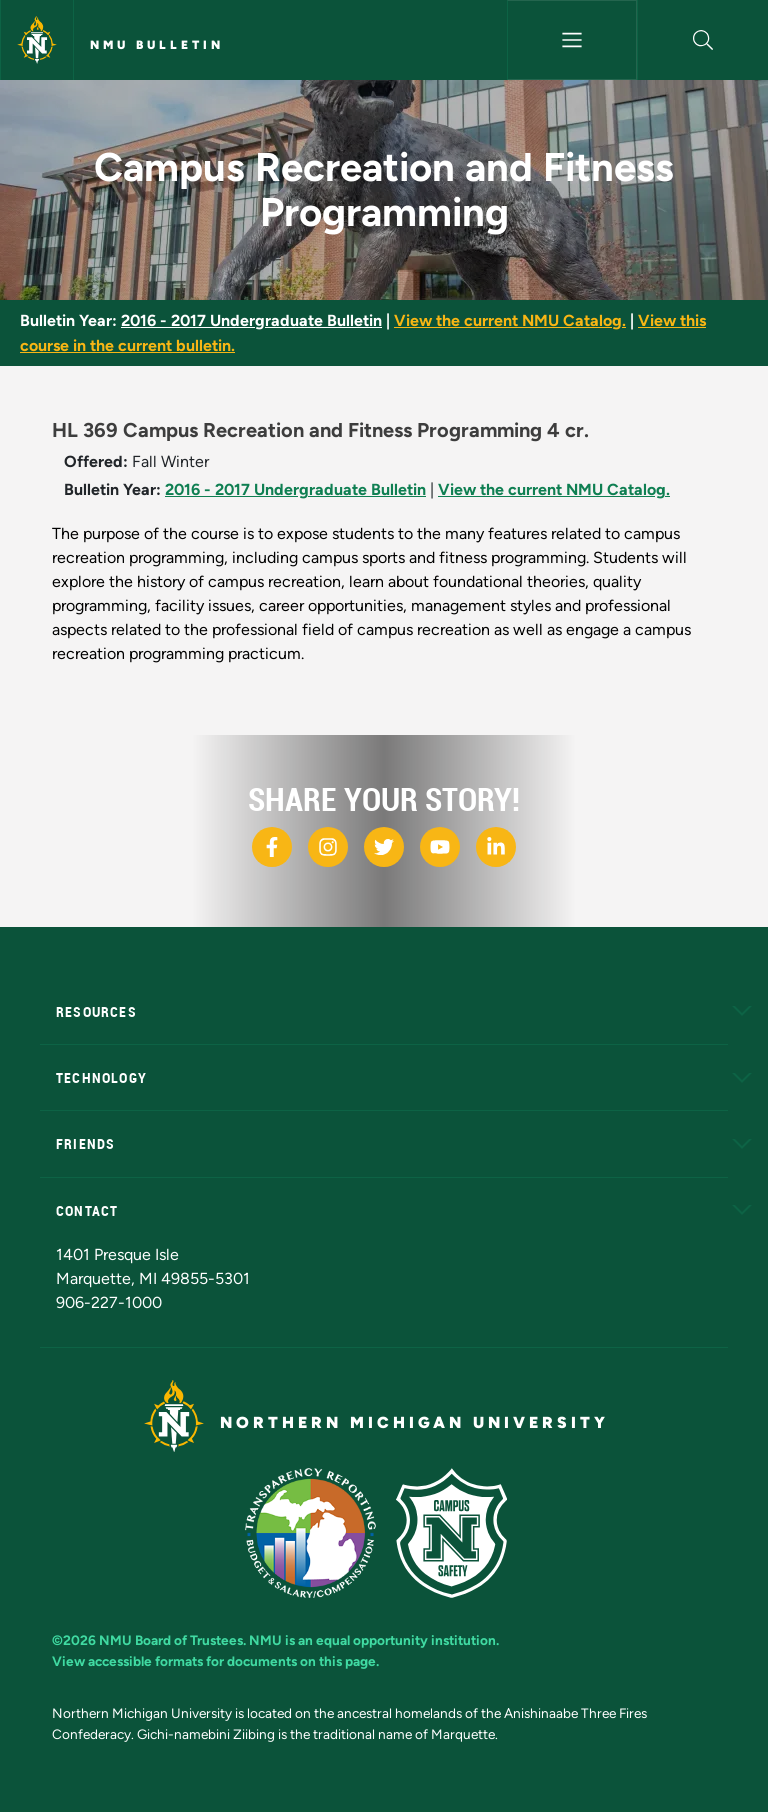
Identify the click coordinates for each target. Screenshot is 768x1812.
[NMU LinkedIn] (496, 847)
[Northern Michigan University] (37, 40)
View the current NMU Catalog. (510, 320)
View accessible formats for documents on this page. (215, 1661)
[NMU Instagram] (328, 847)
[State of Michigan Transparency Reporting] (320, 1531)
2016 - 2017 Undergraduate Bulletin (251, 320)
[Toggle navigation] (572, 40)
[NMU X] (384, 847)
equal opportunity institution (406, 1640)
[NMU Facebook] (272, 847)
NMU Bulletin (157, 45)
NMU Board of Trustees (171, 1640)
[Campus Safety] (459, 1531)
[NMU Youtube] (440, 847)
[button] (703, 40)
